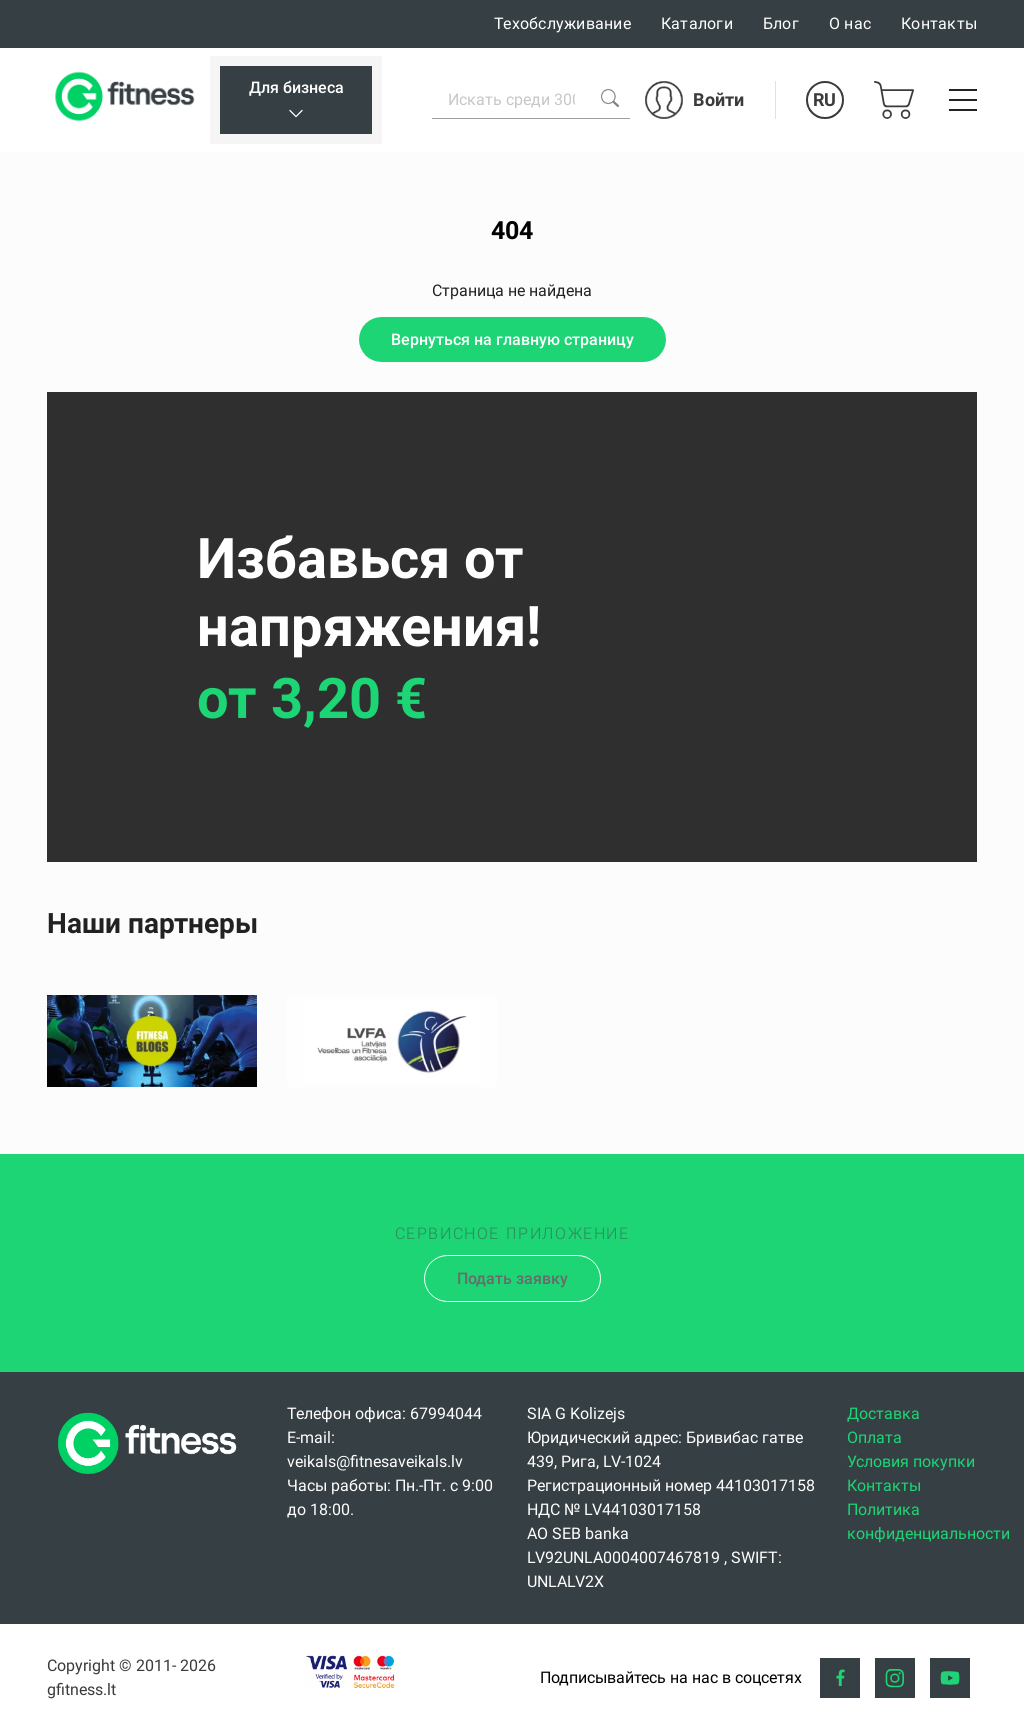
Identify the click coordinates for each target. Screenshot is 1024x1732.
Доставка (883, 1413)
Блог (781, 23)
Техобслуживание (562, 23)
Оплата (874, 1437)
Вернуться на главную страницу (512, 339)
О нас (850, 23)
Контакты (939, 23)
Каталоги (697, 23)
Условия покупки (911, 1461)
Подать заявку (512, 1278)
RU (824, 99)
